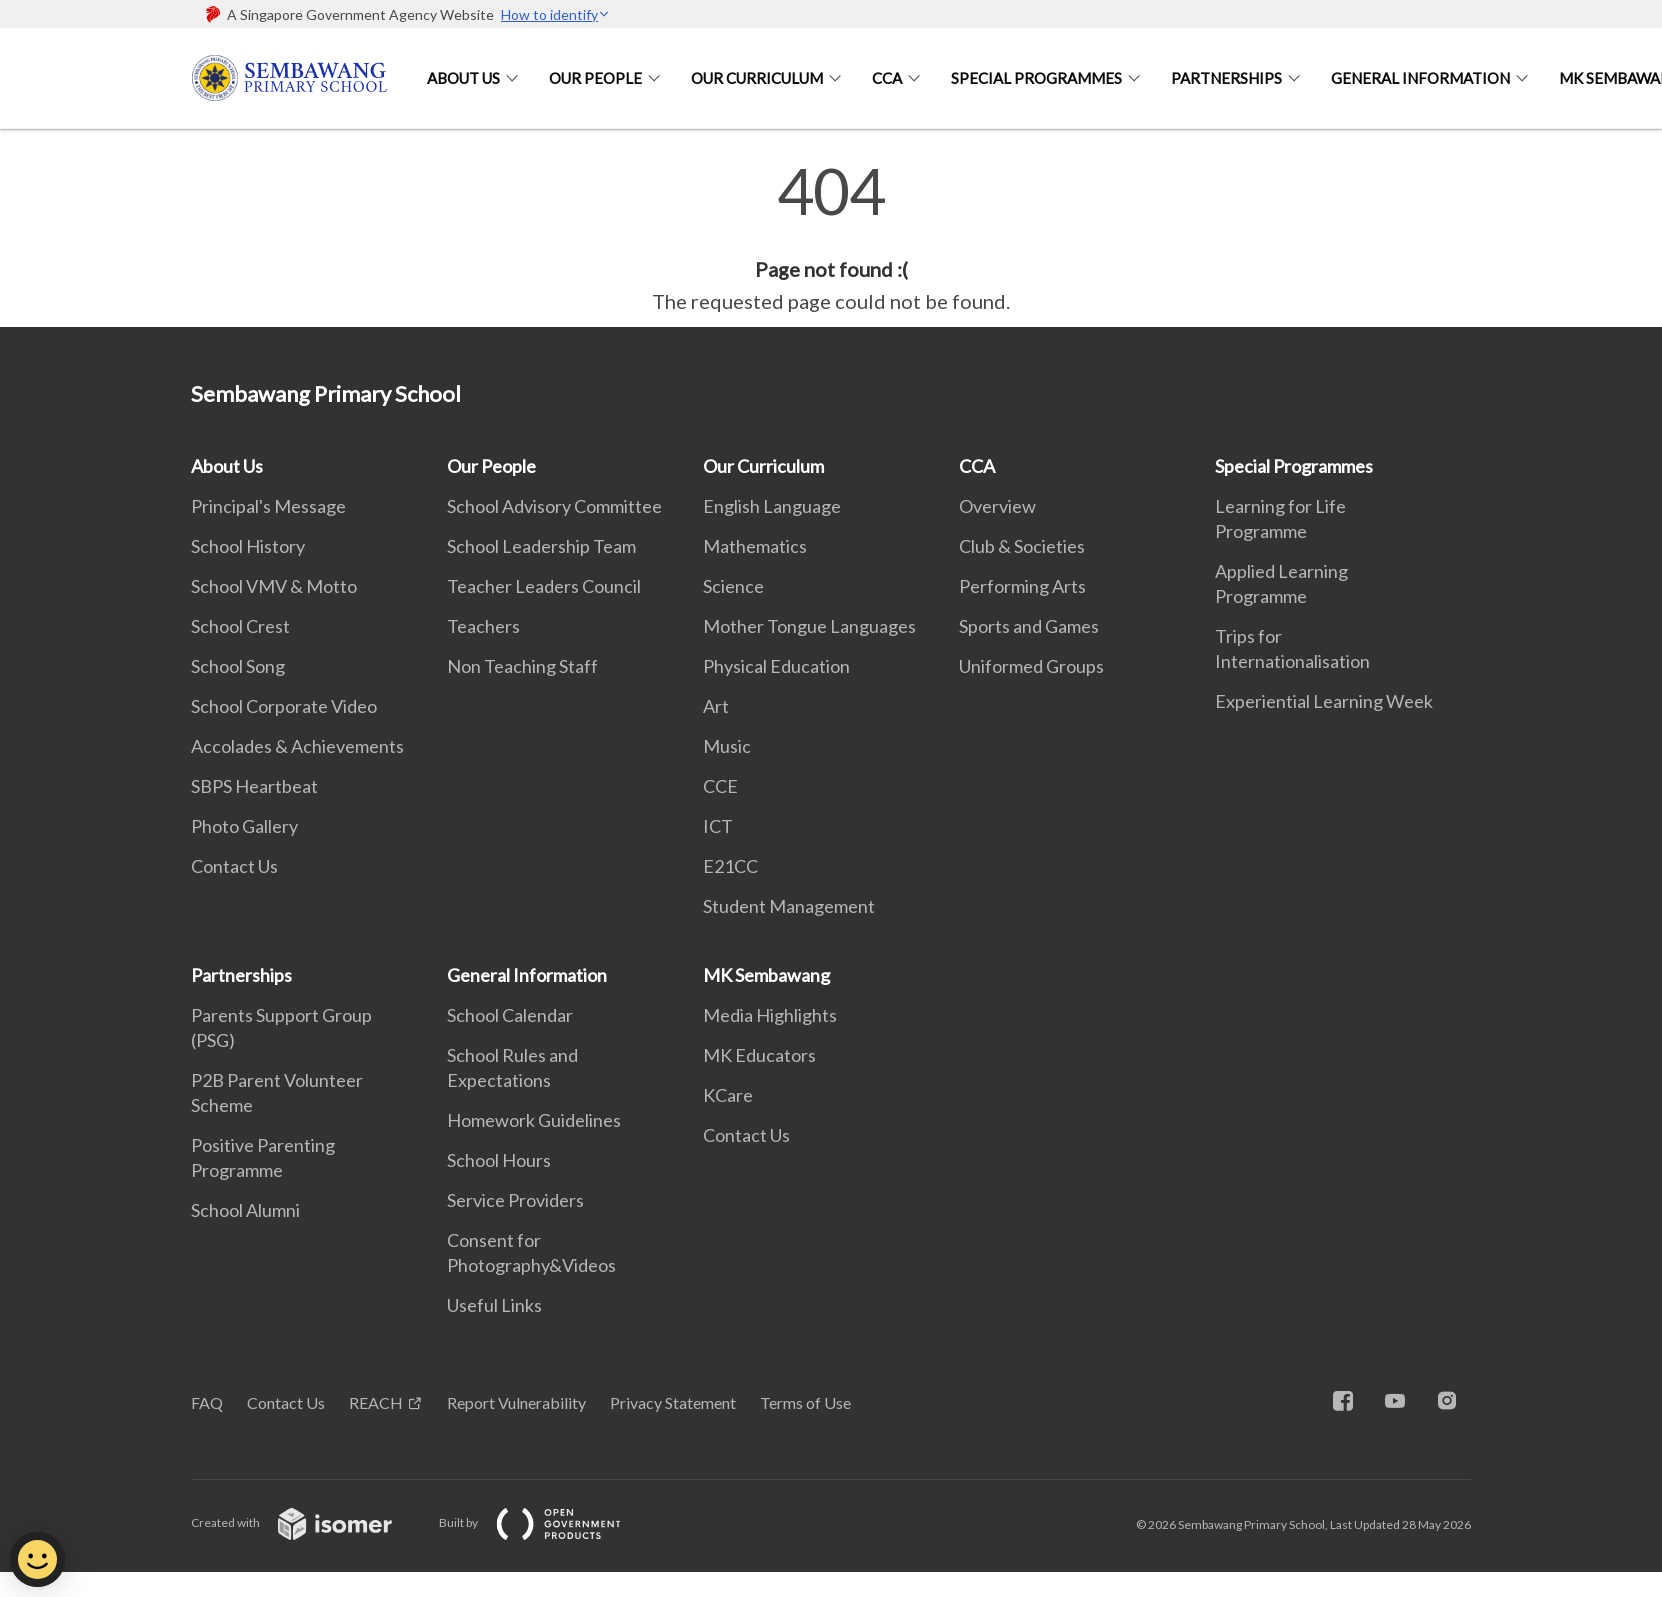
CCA (887, 78)
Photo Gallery (244, 826)
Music (727, 746)
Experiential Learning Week (1324, 701)
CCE (720, 786)
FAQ (207, 1402)
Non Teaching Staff (522, 666)
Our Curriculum (757, 78)
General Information (1420, 78)
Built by (546, 1522)
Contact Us (234, 866)
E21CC (730, 866)
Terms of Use (805, 1402)
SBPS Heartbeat (254, 786)
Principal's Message (268, 506)
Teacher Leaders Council (544, 586)
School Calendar (510, 1015)
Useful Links (494, 1305)
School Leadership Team (541, 546)
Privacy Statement (673, 1402)
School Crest (240, 626)
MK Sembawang (766, 975)
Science (733, 586)
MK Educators (759, 1055)
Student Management (789, 906)
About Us (463, 78)
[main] (831, 238)
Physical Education (776, 666)
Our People (595, 78)
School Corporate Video (284, 706)
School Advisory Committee (554, 506)
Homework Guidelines (534, 1120)
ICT (718, 826)
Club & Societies (1022, 546)
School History (248, 546)
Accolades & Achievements (297, 746)
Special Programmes (1036, 78)
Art (716, 706)
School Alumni (245, 1210)
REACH (376, 1402)
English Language (772, 506)
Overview (997, 506)
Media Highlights (770, 1015)
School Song (238, 666)
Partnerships (1226, 78)
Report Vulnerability (516, 1402)
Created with (307, 1522)
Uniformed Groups (1031, 666)
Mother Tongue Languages (809, 626)
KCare (728, 1095)
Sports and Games (1029, 626)
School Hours (499, 1160)
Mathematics (755, 546)
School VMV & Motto (274, 586)
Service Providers (515, 1200)
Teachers (483, 626)
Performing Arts (1022, 586)
